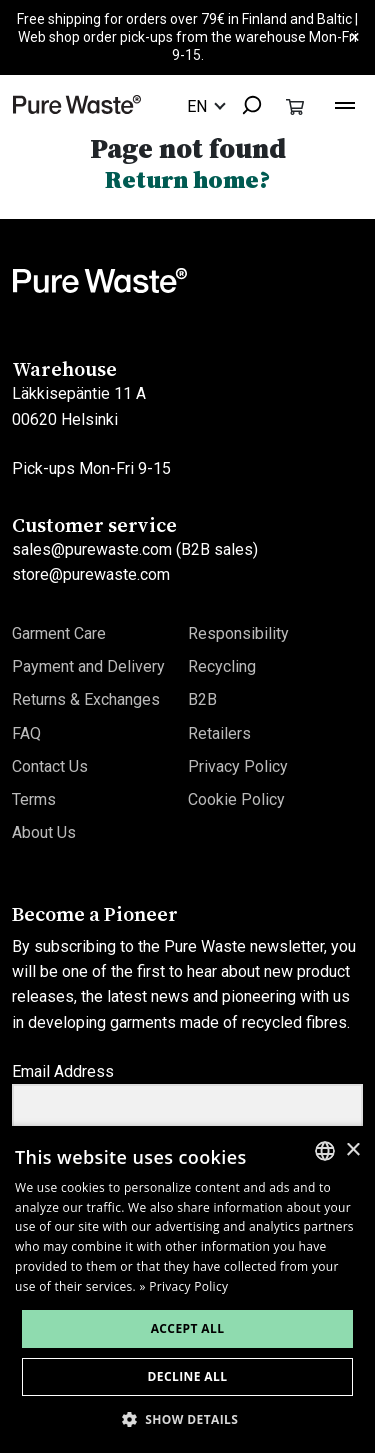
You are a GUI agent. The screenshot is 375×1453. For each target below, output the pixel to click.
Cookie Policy (236, 799)
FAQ (26, 733)
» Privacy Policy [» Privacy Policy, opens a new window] (184, 1286)
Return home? (187, 179)
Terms (34, 799)
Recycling (222, 666)
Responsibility (238, 633)
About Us (44, 832)
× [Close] (355, 37)
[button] (188, 1419)
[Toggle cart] (295, 105)
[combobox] (245, 106)
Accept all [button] (188, 1328)
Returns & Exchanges (86, 699)
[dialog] (187, 1289)
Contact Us (50, 766)
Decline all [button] (188, 1376)
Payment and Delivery (88, 666)
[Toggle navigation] (345, 103)
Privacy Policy (238, 766)
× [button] (352, 1150)
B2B (202, 699)
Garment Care (59, 633)
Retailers (219, 733)
